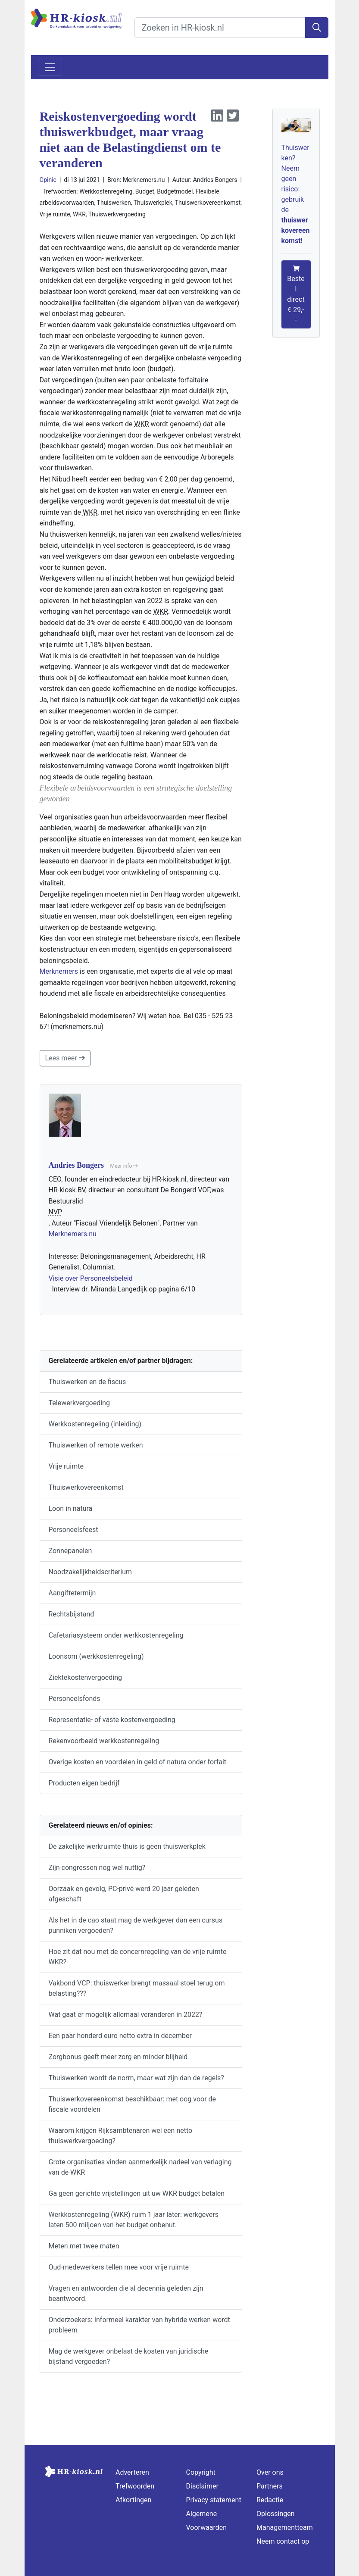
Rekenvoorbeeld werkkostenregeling (104, 1741)
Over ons (270, 2472)
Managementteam (284, 2527)
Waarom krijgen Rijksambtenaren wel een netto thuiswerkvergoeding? (121, 2135)
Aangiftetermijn (72, 1593)
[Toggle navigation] (50, 67)
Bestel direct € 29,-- (295, 295)
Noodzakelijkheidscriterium (90, 1572)
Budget (144, 191)
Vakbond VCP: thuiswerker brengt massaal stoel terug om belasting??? (137, 1988)
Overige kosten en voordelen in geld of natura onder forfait (138, 1762)
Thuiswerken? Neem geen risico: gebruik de (295, 194)
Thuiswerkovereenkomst (208, 202)
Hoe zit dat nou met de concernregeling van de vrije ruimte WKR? (138, 1957)
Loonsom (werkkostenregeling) (96, 1656)
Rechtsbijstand (71, 1614)
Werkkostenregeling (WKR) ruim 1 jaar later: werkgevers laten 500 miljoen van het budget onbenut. (134, 2219)
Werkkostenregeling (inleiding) (95, 1424)
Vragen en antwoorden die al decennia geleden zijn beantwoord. (126, 2293)
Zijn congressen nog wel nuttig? (97, 1867)
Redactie (269, 2500)
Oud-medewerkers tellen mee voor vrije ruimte (119, 2267)
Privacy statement (213, 2500)
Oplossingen (275, 2514)
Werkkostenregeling (105, 191)
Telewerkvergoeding (79, 1403)
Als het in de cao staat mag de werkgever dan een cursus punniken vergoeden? (136, 1925)
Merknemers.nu (73, 1234)
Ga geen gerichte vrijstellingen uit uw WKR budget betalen (137, 2193)
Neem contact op (282, 2541)
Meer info (124, 1166)
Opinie (48, 179)
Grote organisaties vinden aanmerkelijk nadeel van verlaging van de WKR (140, 2167)
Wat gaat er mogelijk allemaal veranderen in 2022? (126, 2014)
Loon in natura (71, 1508)
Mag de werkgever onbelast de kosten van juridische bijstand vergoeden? (129, 2356)
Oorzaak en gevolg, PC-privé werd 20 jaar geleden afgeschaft (124, 1894)
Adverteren (132, 2472)
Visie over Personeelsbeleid (91, 1278)
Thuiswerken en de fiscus (87, 1382)
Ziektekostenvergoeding (85, 1677)
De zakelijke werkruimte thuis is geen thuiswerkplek (127, 1846)
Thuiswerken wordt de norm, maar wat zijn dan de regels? (136, 2078)
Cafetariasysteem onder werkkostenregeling (116, 1635)
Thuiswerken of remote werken (96, 1445)
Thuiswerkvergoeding (117, 214)
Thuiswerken (114, 202)
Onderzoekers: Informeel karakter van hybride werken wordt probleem (139, 2325)
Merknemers (59, 971)
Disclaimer (202, 2486)
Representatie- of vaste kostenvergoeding (112, 1720)
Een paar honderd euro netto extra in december (120, 2036)
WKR (79, 214)
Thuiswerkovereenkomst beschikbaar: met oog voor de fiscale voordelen (132, 2104)
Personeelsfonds (74, 1698)
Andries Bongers (215, 179)
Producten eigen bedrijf (84, 1783)
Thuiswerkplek (153, 202)
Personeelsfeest (73, 1530)
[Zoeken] (316, 27)
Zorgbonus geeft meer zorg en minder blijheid (118, 2057)
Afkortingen (133, 2500)
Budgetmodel (175, 191)
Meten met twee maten (84, 2246)
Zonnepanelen (70, 1551)
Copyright (200, 2472)
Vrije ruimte (55, 214)
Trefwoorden (135, 2486)
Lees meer (65, 1058)
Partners (269, 2486)
